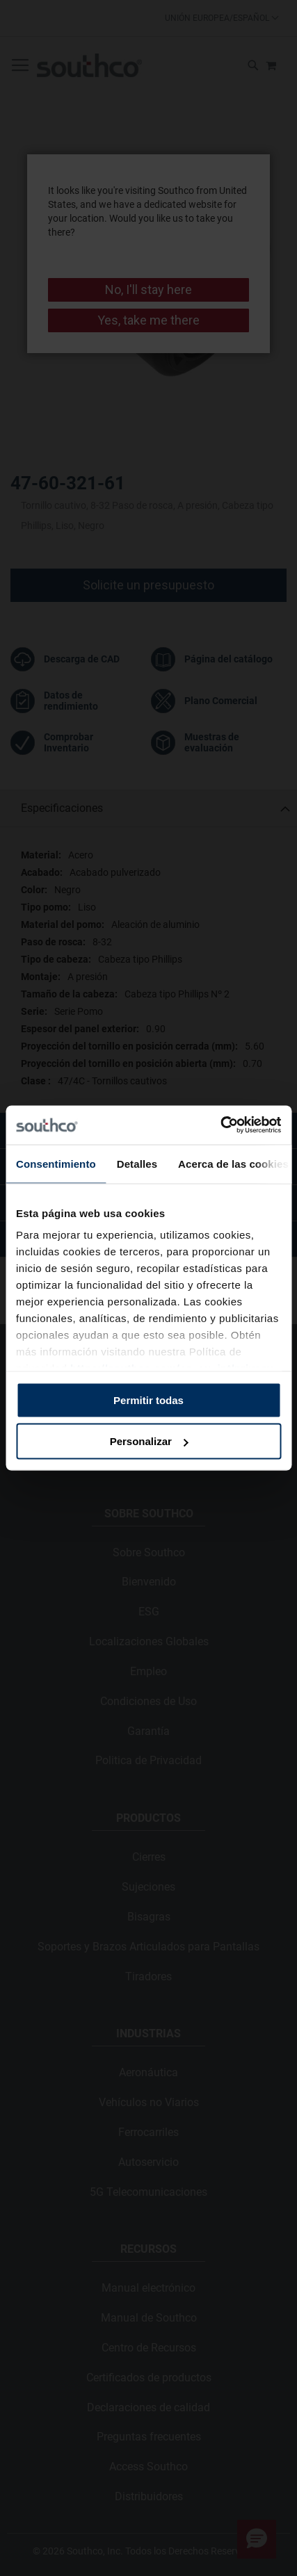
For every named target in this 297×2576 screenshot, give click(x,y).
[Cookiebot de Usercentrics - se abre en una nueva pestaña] (220, 1125)
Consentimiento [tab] (56, 1163)
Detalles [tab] (137, 1163)
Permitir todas (148, 1399)
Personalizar (149, 1441)
